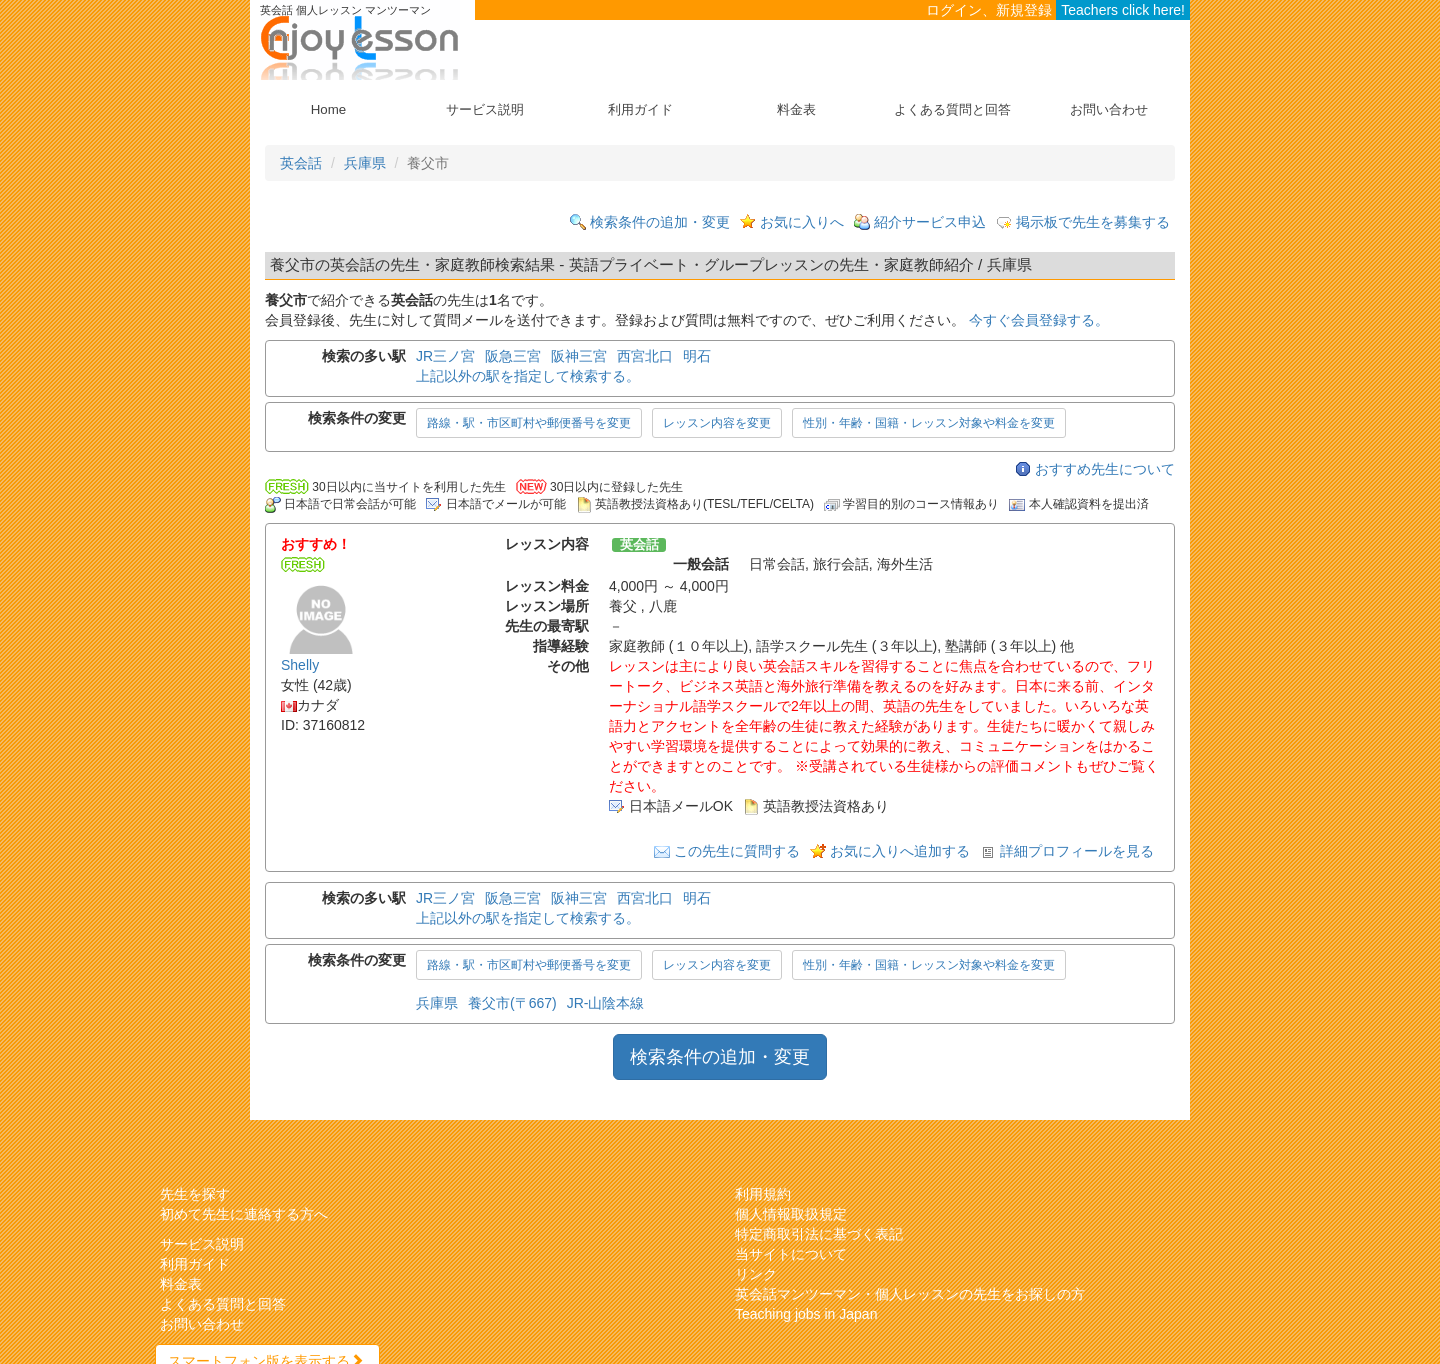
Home (328, 109)
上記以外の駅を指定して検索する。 (528, 376)
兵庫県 (365, 163)
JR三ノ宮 (445, 356)
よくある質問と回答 (952, 109)
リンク (756, 1274)
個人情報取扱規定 (791, 1214)
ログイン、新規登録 (989, 10)
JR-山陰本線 (606, 1003)
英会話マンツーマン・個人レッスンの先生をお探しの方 (910, 1294)
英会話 (301, 163)
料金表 (796, 109)
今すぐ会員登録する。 (1039, 320)
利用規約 (763, 1194)
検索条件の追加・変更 (660, 222)
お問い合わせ (1109, 109)
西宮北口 (645, 356)
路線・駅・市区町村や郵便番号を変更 (529, 423)
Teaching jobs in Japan (806, 1314)
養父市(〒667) (512, 1003)
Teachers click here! (1123, 10)
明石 (697, 356)
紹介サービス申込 (930, 222)
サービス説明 (485, 109)
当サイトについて (791, 1254)
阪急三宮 (513, 356)
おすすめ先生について (1105, 469)
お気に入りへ (802, 222)
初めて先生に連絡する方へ (244, 1214)
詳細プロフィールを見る (1077, 851)
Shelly (300, 665)
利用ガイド (640, 109)
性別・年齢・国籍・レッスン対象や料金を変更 (929, 423)
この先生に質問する (737, 851)
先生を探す (195, 1194)
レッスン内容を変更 (717, 423)
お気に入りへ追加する (900, 851)
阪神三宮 (579, 356)
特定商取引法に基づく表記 (819, 1234)
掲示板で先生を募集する (1093, 222)
